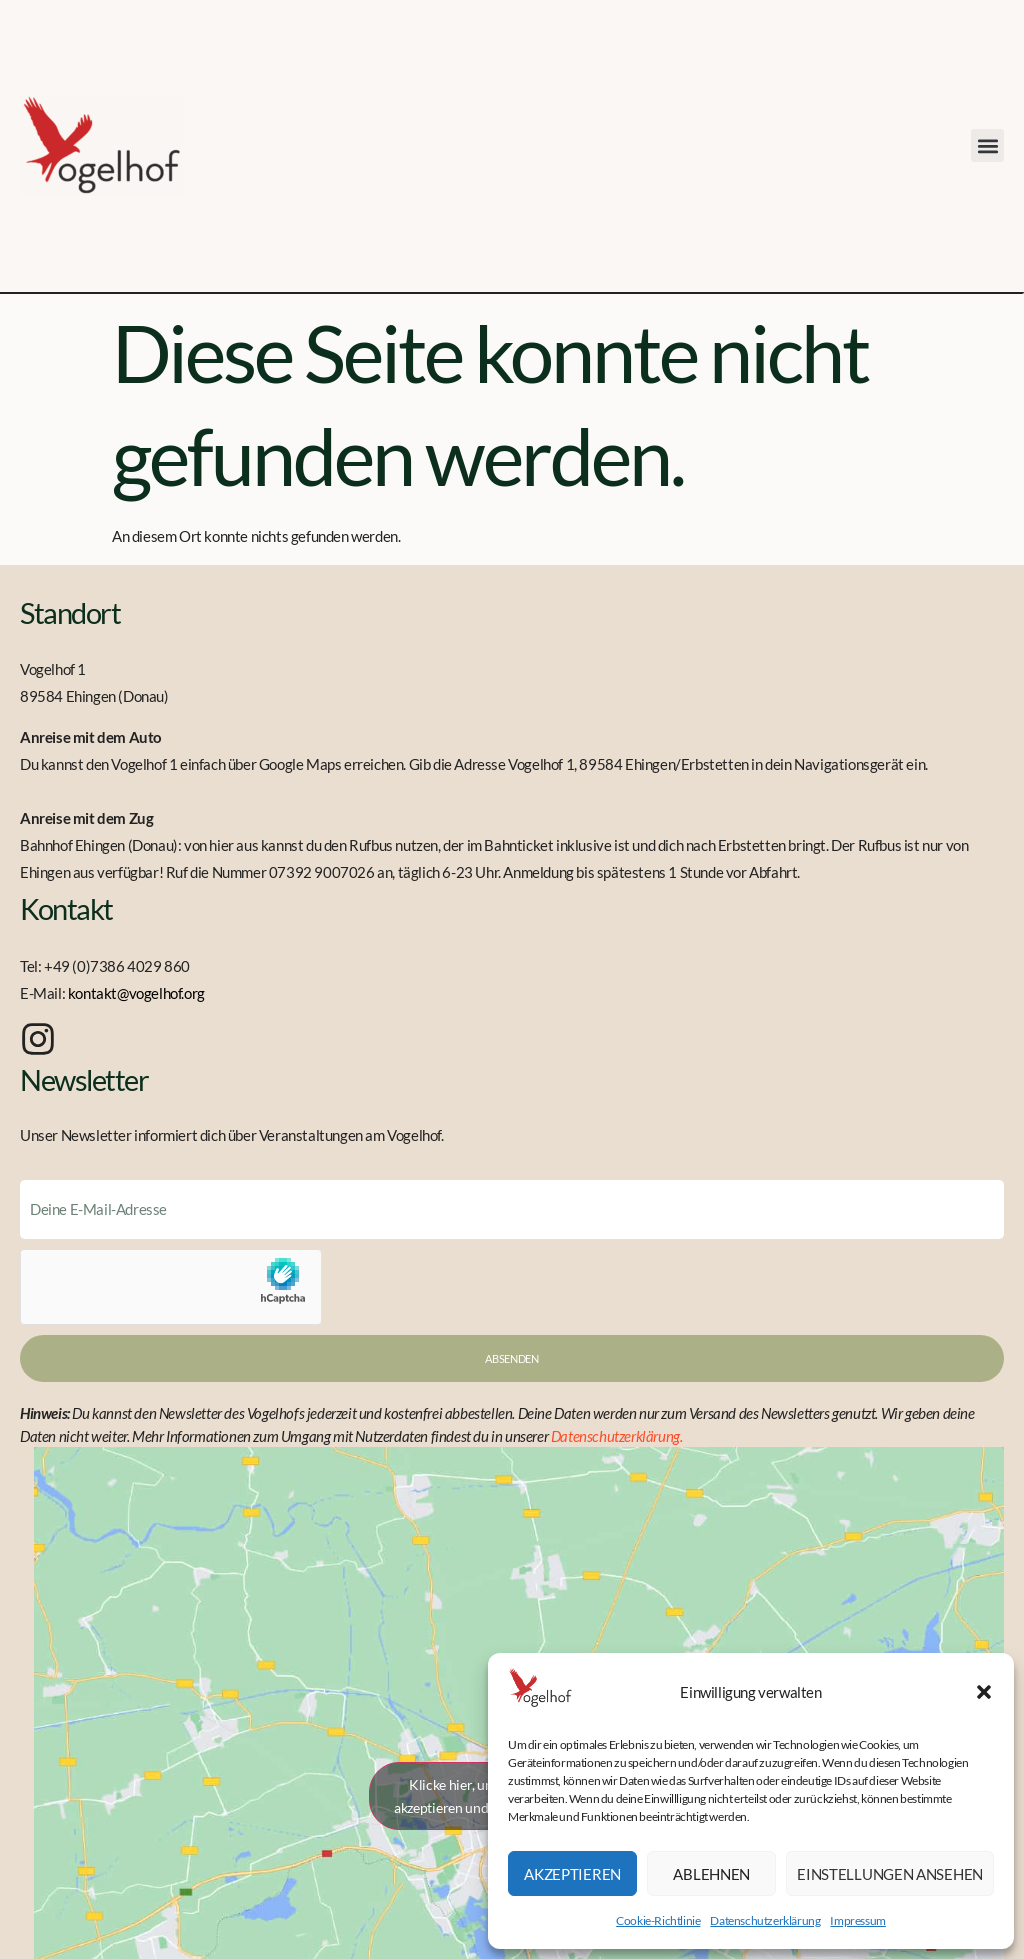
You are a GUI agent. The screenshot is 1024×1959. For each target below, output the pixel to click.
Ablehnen (711, 1874)
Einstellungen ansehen (890, 1874)
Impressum (857, 1920)
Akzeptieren (572, 1874)
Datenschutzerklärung (765, 1920)
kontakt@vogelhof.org (136, 993)
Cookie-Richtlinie (658, 1920)
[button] (984, 1692)
